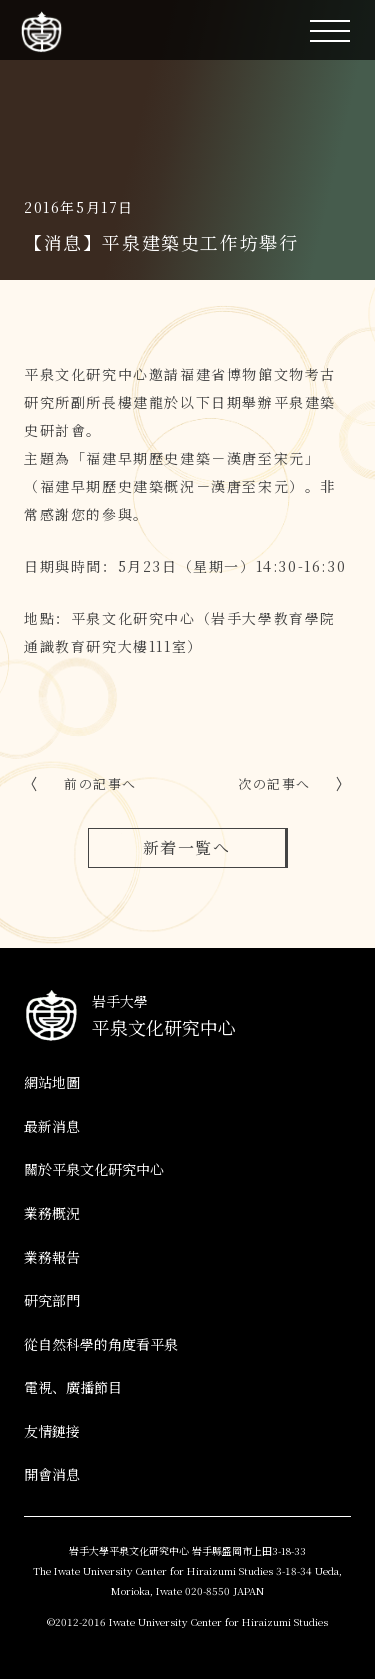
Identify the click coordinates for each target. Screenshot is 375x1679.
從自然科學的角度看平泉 (101, 1344)
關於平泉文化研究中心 (94, 1169)
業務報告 (52, 1257)
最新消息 (52, 1126)
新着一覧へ (187, 847)
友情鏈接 (52, 1431)
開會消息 (52, 1474)
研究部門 (52, 1300)
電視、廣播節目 (73, 1387)
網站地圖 (52, 1082)
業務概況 (52, 1213)
